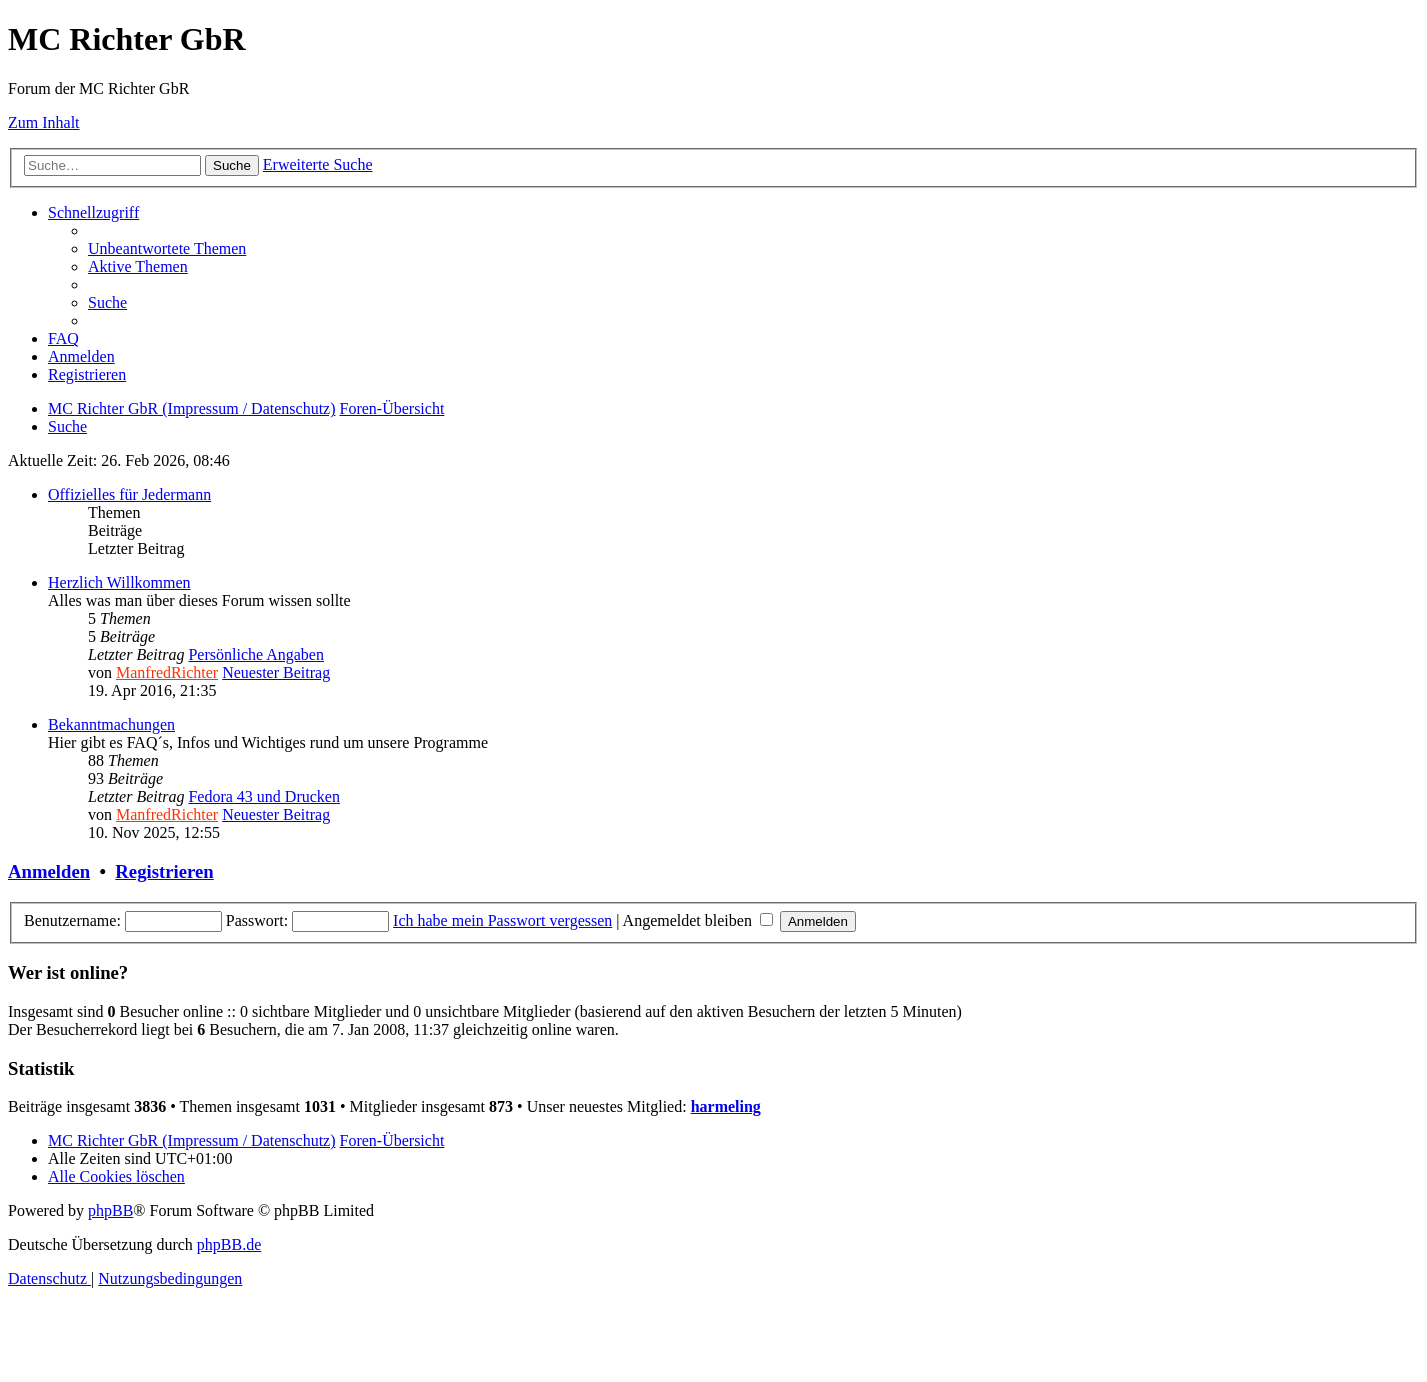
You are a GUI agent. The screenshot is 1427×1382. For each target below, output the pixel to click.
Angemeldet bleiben (698, 920)
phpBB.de (229, 1244)
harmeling (726, 1106)
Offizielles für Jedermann (129, 494)
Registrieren (164, 871)
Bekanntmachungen (111, 724)
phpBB (110, 1210)
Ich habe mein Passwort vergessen (502, 920)
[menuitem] (167, 248)
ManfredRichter (167, 672)
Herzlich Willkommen (119, 582)
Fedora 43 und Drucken (264, 796)
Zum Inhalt (44, 122)
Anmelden (49, 871)
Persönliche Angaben (256, 654)
